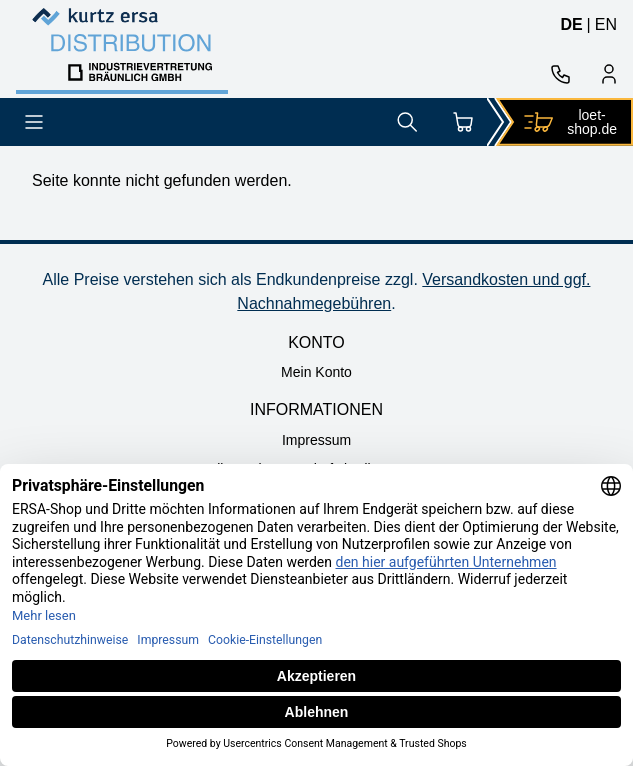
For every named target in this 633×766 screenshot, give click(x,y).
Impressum (316, 440)
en (606, 24)
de (571, 24)
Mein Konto (316, 372)
